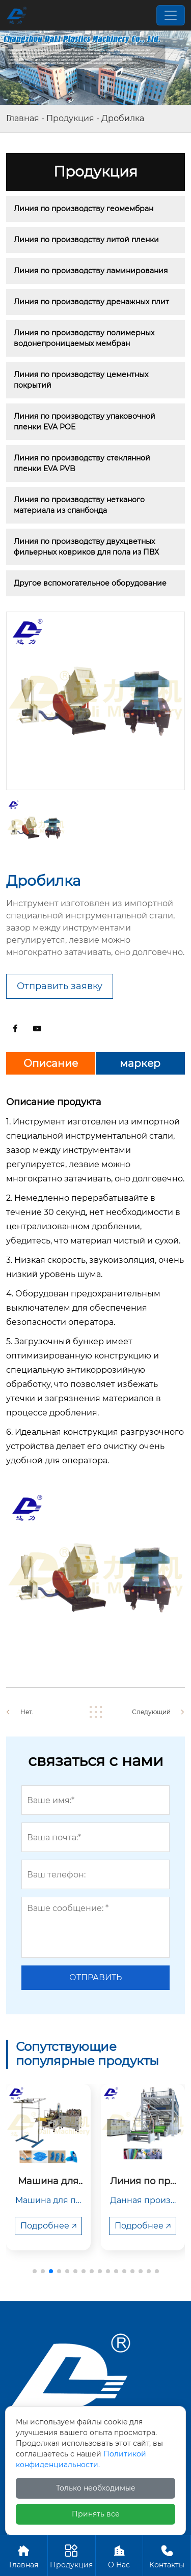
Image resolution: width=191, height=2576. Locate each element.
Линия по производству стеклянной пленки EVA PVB (83, 463)
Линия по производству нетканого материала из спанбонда (80, 505)
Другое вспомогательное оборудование (90, 583)
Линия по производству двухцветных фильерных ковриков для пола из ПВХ (86, 547)
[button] (35, 2271)
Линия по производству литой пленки (86, 239)
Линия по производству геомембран (83, 208)
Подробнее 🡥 (48, 2226)
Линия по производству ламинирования (91, 270)
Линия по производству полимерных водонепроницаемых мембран (85, 338)
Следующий (151, 1712)
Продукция (70, 118)
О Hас (119, 2555)
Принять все (96, 2514)
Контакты (166, 2555)
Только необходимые (95, 2488)
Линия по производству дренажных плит (91, 301)
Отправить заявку (59, 986)
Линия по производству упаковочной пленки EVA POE (85, 421)
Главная (22, 118)
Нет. (26, 1712)
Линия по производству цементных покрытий (82, 380)
